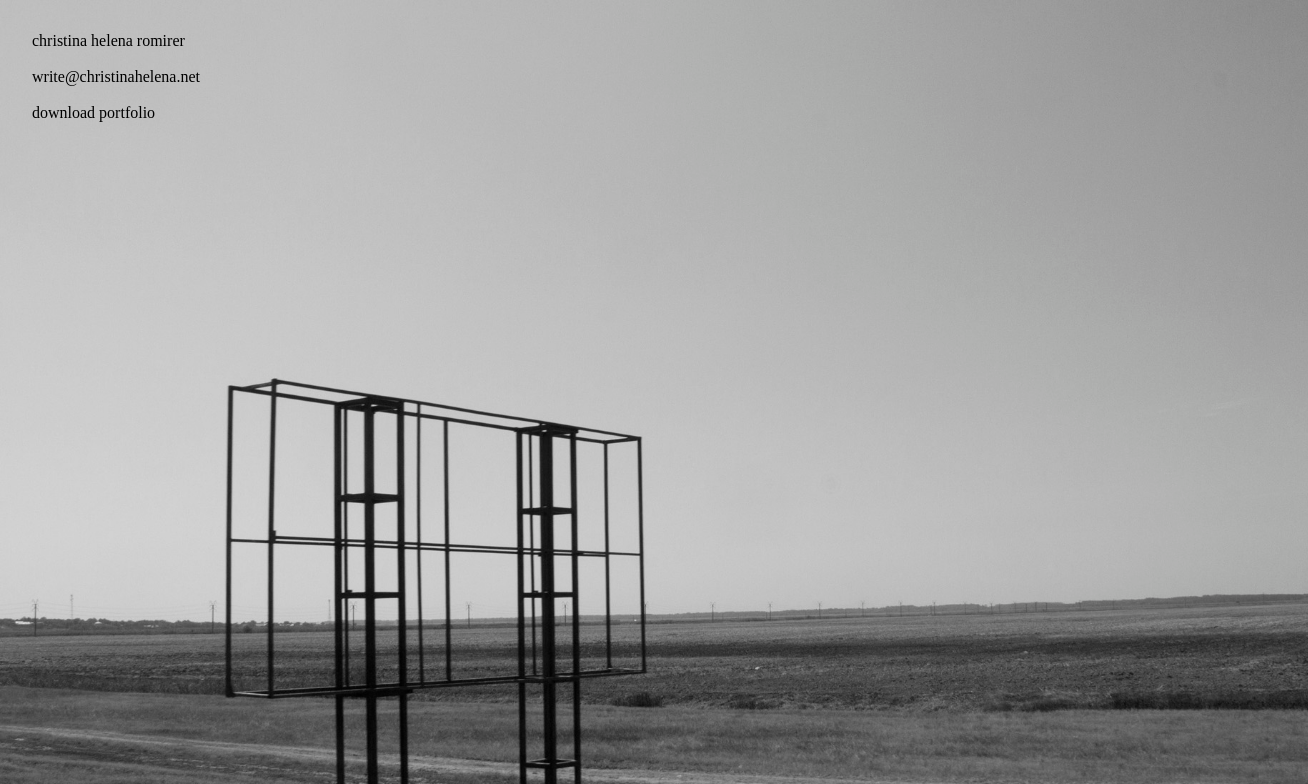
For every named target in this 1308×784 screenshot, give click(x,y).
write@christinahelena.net (116, 76)
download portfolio (93, 112)
